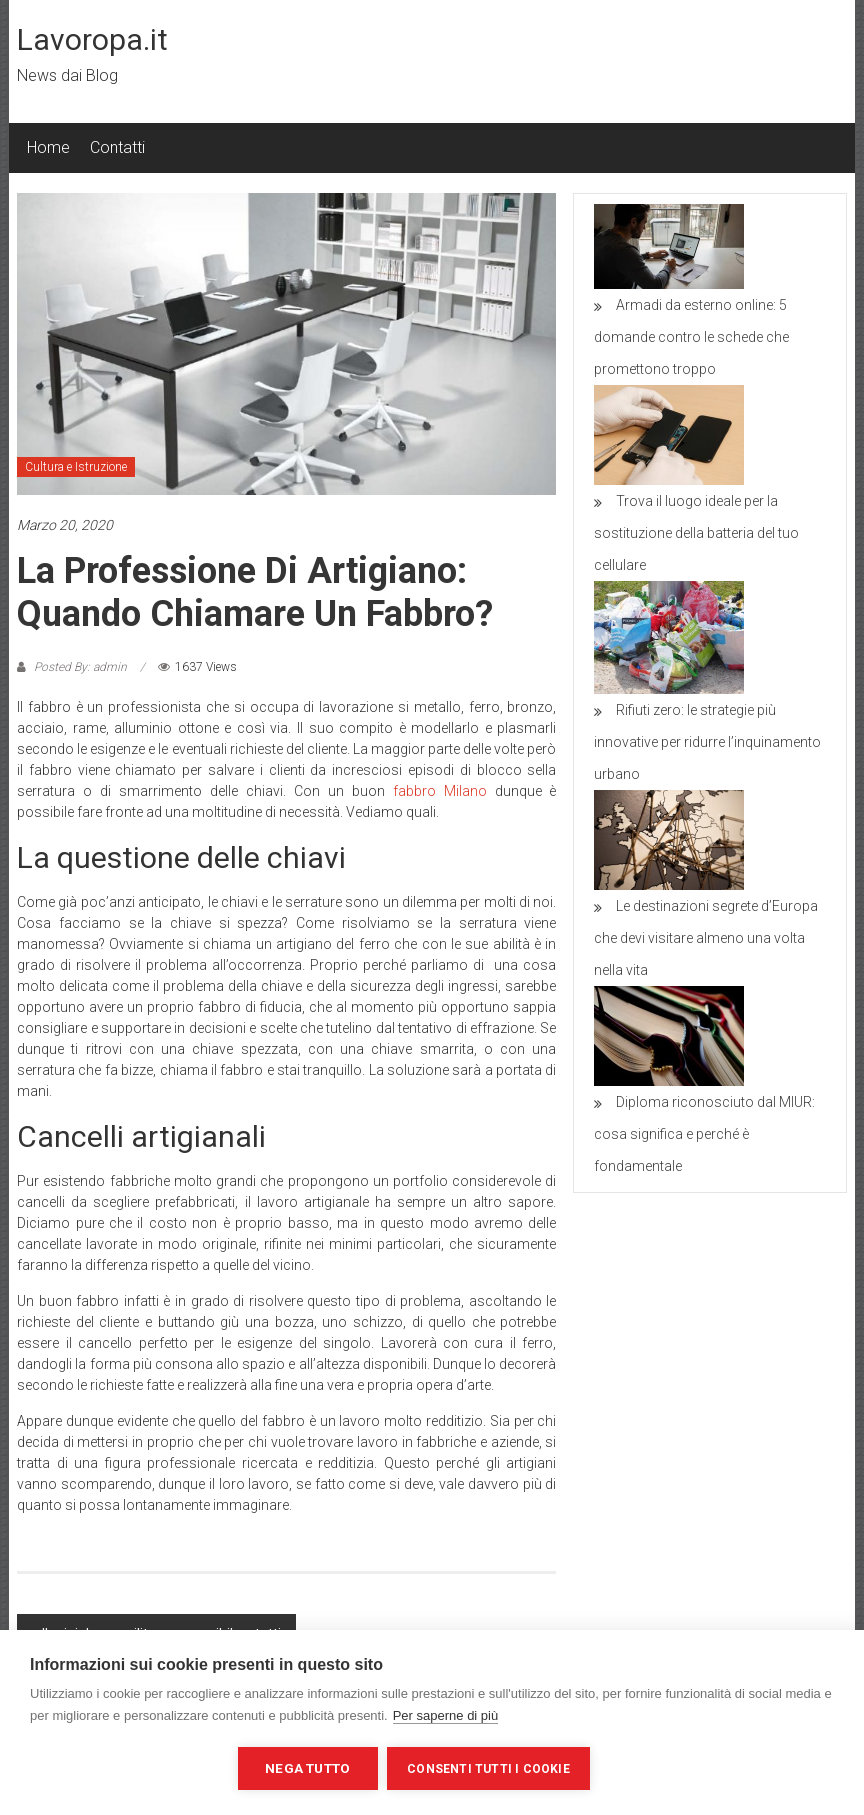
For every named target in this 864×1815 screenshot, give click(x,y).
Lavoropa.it (92, 39)
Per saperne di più (446, 1715)
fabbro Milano (440, 791)
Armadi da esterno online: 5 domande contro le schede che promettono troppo (691, 337)
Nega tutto (307, 1768)
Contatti (117, 147)
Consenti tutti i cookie (489, 1769)
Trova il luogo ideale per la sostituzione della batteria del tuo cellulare (696, 533)
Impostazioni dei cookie (129, 1768)
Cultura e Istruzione (76, 467)
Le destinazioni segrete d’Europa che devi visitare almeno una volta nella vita (706, 938)
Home (48, 147)
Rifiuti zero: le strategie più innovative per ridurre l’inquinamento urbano (707, 742)
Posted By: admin (80, 667)
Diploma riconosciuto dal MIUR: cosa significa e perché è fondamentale (704, 1134)
